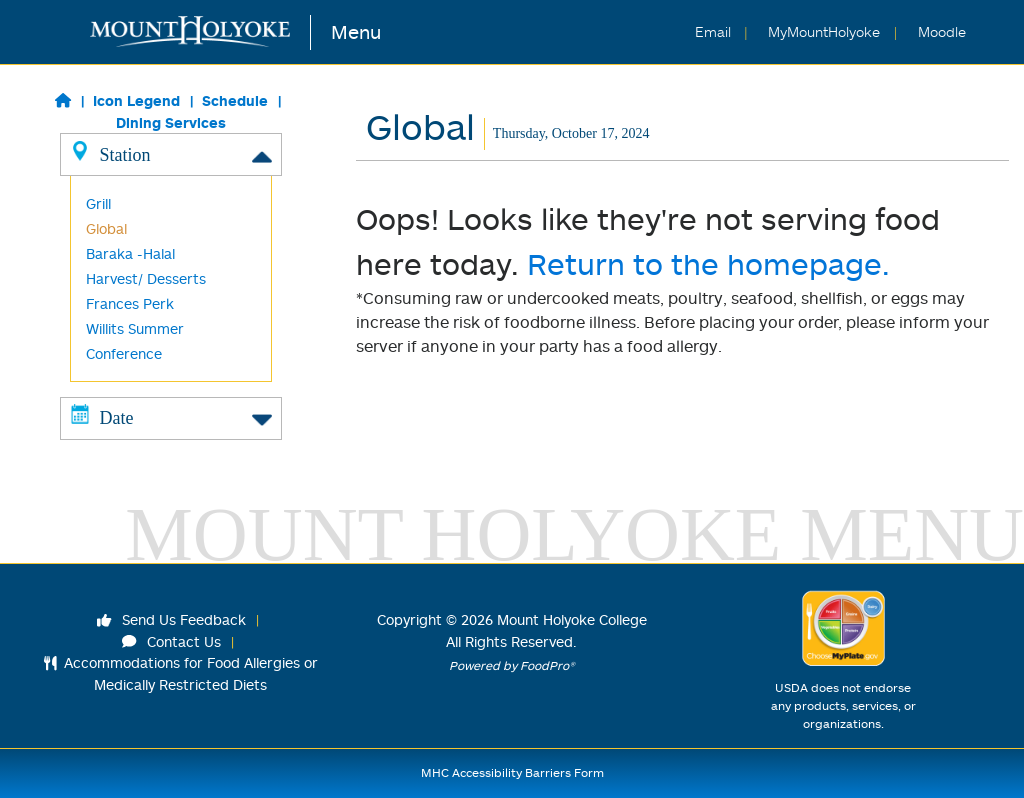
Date (171, 417)
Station (171, 154)
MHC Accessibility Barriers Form (512, 772)
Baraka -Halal (130, 253)
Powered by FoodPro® (512, 665)
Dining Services (171, 122)
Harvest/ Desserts (146, 278)
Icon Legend (136, 100)
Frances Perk (130, 303)
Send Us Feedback (172, 619)
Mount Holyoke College (572, 619)
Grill (98, 203)
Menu (356, 31)
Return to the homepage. (708, 263)
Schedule (235, 100)
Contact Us (172, 641)
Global (106, 228)
